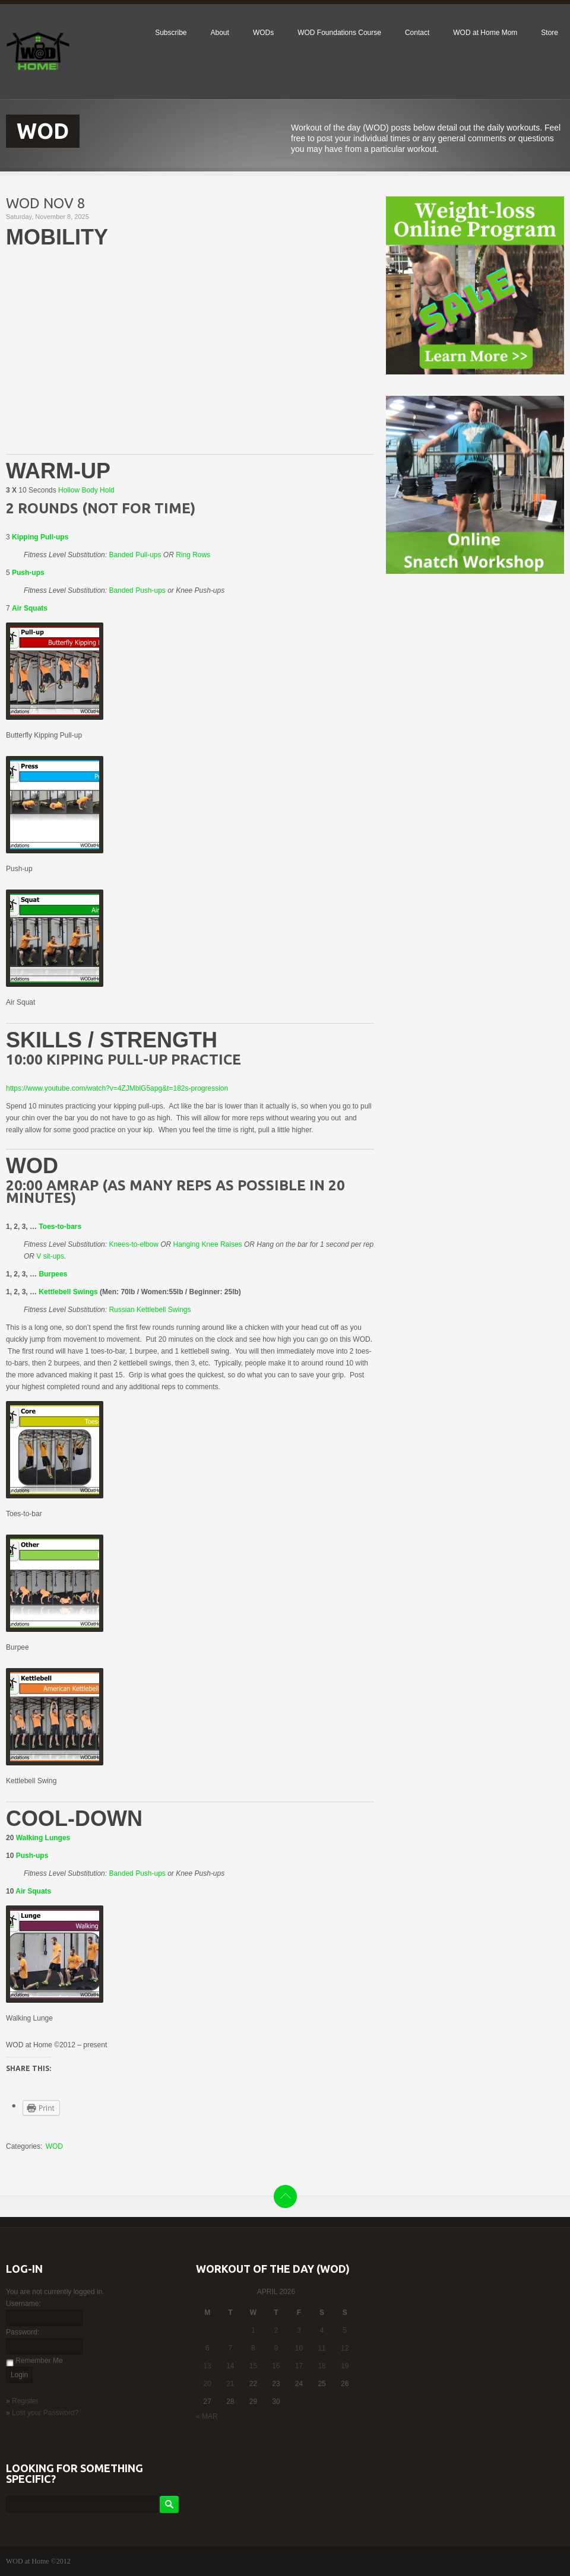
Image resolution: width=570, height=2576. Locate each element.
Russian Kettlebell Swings (150, 1310)
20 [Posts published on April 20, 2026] (207, 2384)
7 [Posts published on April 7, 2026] (231, 2348)
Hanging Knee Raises (207, 1244)
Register (25, 2401)
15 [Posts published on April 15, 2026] (253, 2366)
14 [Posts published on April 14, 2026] (230, 2366)
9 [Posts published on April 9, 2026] (276, 2348)
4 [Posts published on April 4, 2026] (322, 2330)
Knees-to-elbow (133, 1244)
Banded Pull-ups (134, 555)
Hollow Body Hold (86, 490)
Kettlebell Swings (68, 1292)
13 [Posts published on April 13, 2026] (207, 2366)
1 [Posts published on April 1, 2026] (253, 2330)
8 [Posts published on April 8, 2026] (253, 2348)
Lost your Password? (45, 2413)
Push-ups (32, 1855)
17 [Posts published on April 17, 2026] (299, 2366)
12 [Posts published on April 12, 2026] (345, 2348)
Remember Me (38, 2360)
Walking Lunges (43, 1838)
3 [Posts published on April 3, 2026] (299, 2330)
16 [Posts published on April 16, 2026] (276, 2366)
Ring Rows (193, 555)
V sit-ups (50, 1256)
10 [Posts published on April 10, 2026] (299, 2348)
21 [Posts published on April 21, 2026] (230, 2384)
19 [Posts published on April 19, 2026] (345, 2366)
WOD (54, 2146)
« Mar (207, 2416)
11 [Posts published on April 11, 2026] (321, 2348)
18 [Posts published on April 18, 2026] (321, 2366)
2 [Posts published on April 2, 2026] (276, 2330)
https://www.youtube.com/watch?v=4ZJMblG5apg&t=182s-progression (117, 1088)
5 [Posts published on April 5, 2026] (345, 2330)
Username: (23, 2303)
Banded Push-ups (137, 590)
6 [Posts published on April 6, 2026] (207, 2348)
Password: (22, 2332)
